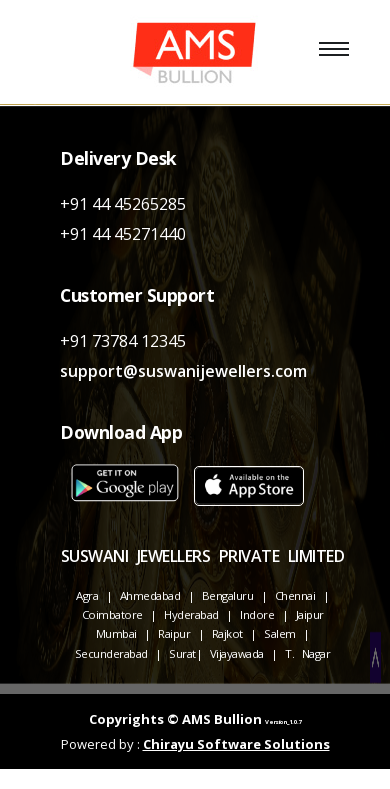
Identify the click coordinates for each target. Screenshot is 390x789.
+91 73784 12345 (123, 341)
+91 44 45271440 (123, 234)
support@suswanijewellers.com (183, 371)
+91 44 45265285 (123, 204)
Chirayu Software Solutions (236, 744)
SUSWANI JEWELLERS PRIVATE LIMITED (203, 556)
